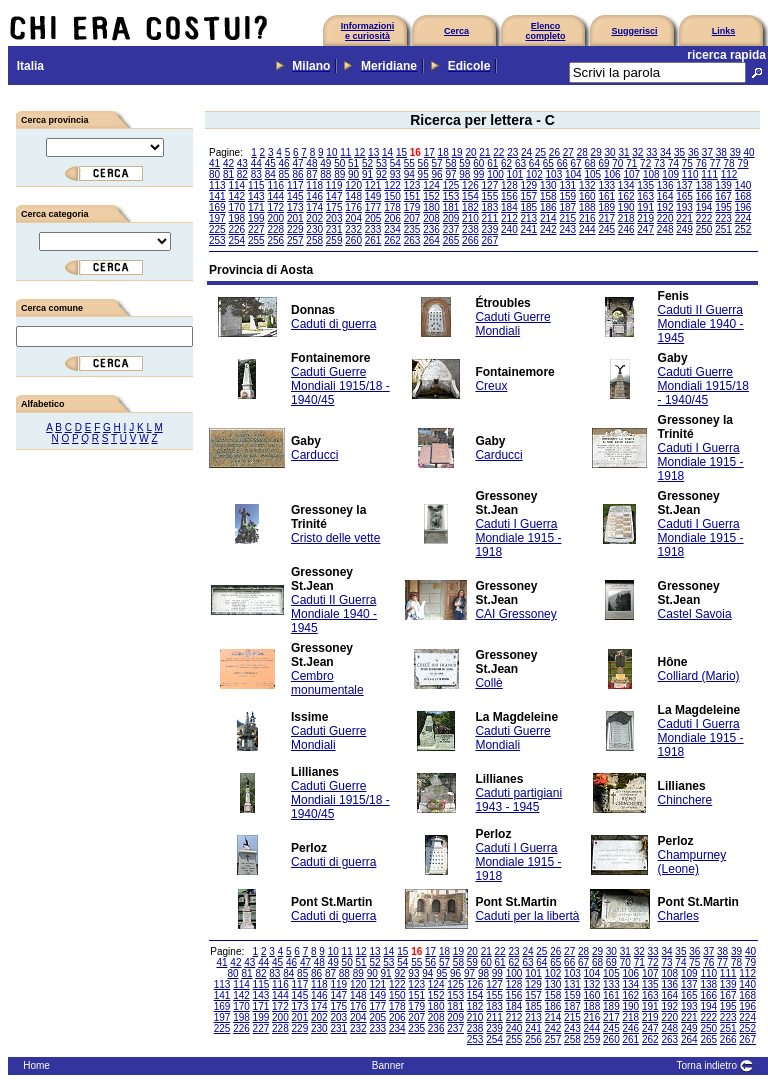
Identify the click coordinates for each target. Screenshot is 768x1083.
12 (359, 152)
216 (587, 218)
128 (509, 185)
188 (587, 207)
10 (331, 152)
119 (334, 185)
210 (470, 218)
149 (373, 196)
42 (228, 163)
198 (236, 218)
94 (409, 174)
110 (690, 174)
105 (592, 174)
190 (626, 207)
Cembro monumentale (327, 683)
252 (743, 229)
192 (665, 207)
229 (295, 229)
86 (297, 174)
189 (606, 207)
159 (567, 196)
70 (617, 163)
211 (490, 218)
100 (495, 174)
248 (665, 229)
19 (457, 152)
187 (567, 207)
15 (401, 152)
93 (395, 174)
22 (498, 152)
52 (367, 163)
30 (609, 152)
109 (670, 174)
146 (314, 196)
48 (311, 163)
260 (353, 240)
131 (567, 185)
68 (589, 163)
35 (679, 152)
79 (742, 163)
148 (353, 196)
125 (451, 185)
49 (325, 163)
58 (450, 163)
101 (515, 174)
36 (693, 152)
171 (256, 207)
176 (353, 207)
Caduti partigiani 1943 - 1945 (518, 800)
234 (392, 229)
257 (295, 240)
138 (704, 185)
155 (490, 196)
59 (464, 163)
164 (665, 196)
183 (490, 207)
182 (470, 207)
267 (490, 240)
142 (236, 196)
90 (353, 174)
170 (236, 207)
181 (451, 207)
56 (423, 163)
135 (645, 185)
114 (236, 185)
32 (637, 152)
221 (684, 218)
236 (431, 229)
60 (478, 163)
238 (470, 229)
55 (409, 163)
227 (256, 229)
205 (373, 218)
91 (367, 174)
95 (423, 174)
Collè (488, 683)
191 (645, 207)
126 (470, 185)
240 (509, 229)
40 (749, 152)
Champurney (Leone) (692, 862)
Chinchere (685, 800)
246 (626, 229)
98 (464, 174)
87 (311, 174)
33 (651, 152)
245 (606, 229)
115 (256, 185)
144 (275, 196)
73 (659, 163)
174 (314, 207)
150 (392, 196)
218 (626, 218)
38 (721, 152)
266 (470, 240)
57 (437, 163)
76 (701, 163)
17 (429, 152)
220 (665, 218)
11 (345, 152)
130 (548, 185)
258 (314, 240)
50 (339, 163)
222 (704, 218)
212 (509, 218)
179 (412, 207)
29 (596, 152)
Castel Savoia (695, 614)
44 (256, 163)
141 (217, 196)
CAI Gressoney (515, 614)
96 (437, 174)
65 (548, 163)
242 (548, 229)
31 (623, 152)
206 (392, 218)
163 (645, 196)
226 (236, 229)
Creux (491, 386)
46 (284, 163)
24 (526, 152)
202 (314, 218)
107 (631, 174)
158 (548, 196)
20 (470, 152)
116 (275, 185)
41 (214, 163)
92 (381, 174)
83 (256, 174)
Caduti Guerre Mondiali (512, 324)
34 (665, 152)
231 (334, 229)
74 (673, 163)
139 (723, 185)
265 (451, 240)
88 (325, 174)
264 (431, 240)
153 (451, 196)
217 (606, 218)
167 (723, 196)
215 (567, 218)
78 (729, 163)
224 (743, 218)
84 (270, 174)
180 (431, 207)
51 (353, 163)
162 (626, 196)
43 (242, 163)
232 (353, 229)
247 (645, 229)
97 (450, 174)
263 (412, 240)
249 (684, 229)
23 (512, 152)
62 (506, 163)
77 (715, 163)
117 (295, 185)
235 (412, 229)
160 (587, 196)
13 (373, 152)
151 (412, 196)
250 (704, 229)
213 (529, 218)
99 (478, 174)
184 (509, 207)
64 (534, 163)
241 (529, 229)
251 (723, 229)
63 (520, 163)
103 (554, 174)
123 (412, 185)
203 (334, 218)
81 (228, 174)
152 (431, 196)
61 (492, 163)
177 (373, 207)
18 (443, 152)
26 (554, 152)
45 (270, 163)
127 (490, 185)
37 (707, 152)
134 (626, 185)
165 (684, 196)
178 (392, 207)
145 (295, 196)
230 (314, 229)
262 (392, 240)
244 (587, 229)
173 (295, 207)
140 (743, 185)
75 (687, 163)
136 (665, 185)
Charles (678, 916)
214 (548, 218)
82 (242, 174)
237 (451, 229)
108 (651, 174)
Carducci (314, 455)
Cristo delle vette (335, 538)
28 (582, 152)
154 (470, 196)
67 (576, 163)
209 (451, 218)
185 (529, 207)
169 (217, 207)
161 (606, 196)
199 (256, 218)
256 (275, 240)
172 (275, 207)
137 (684, 185)
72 (645, 163)
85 (284, 174)
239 (490, 229)
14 (387, 152)
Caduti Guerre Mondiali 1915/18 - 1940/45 (340, 386)
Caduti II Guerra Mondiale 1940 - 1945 (701, 324)
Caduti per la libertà (527, 916)
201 (295, 218)
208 (431, 218)
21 (484, 152)
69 (603, 163)
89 (339, 174)
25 (540, 152)
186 (548, 207)
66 (562, 163)
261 (373, 240)
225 (217, 229)
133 (606, 185)
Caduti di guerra (333, 324)
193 (684, 207)
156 (509, 196)
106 (612, 174)
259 (334, 240)
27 (568, 152)
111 (709, 174)
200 (275, 218)
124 (431, 185)
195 (723, 207)
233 (373, 229)
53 (381, 163)
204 (353, 218)
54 (395, 163)
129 (529, 185)
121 (373, 185)
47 (297, 163)
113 (217, 185)
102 (534, 174)
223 (723, 218)
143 (256, 196)
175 (334, 207)
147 (334, 196)
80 (214, 174)
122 (392, 185)
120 (353, 185)
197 (217, 218)
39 (735, 152)
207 (412, 218)
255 (256, 240)
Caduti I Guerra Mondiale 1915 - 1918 (701, 462)
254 (236, 240)
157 (529, 196)
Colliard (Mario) (699, 676)
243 (567, 229)
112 (729, 174)
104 (573, 174)
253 (217, 240)
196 (743, 207)
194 (704, 207)
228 (275, 229)
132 (587, 185)
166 (704, 196)
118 (314, 185)
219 (645, 218)
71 (631, 163)
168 (743, 196)
